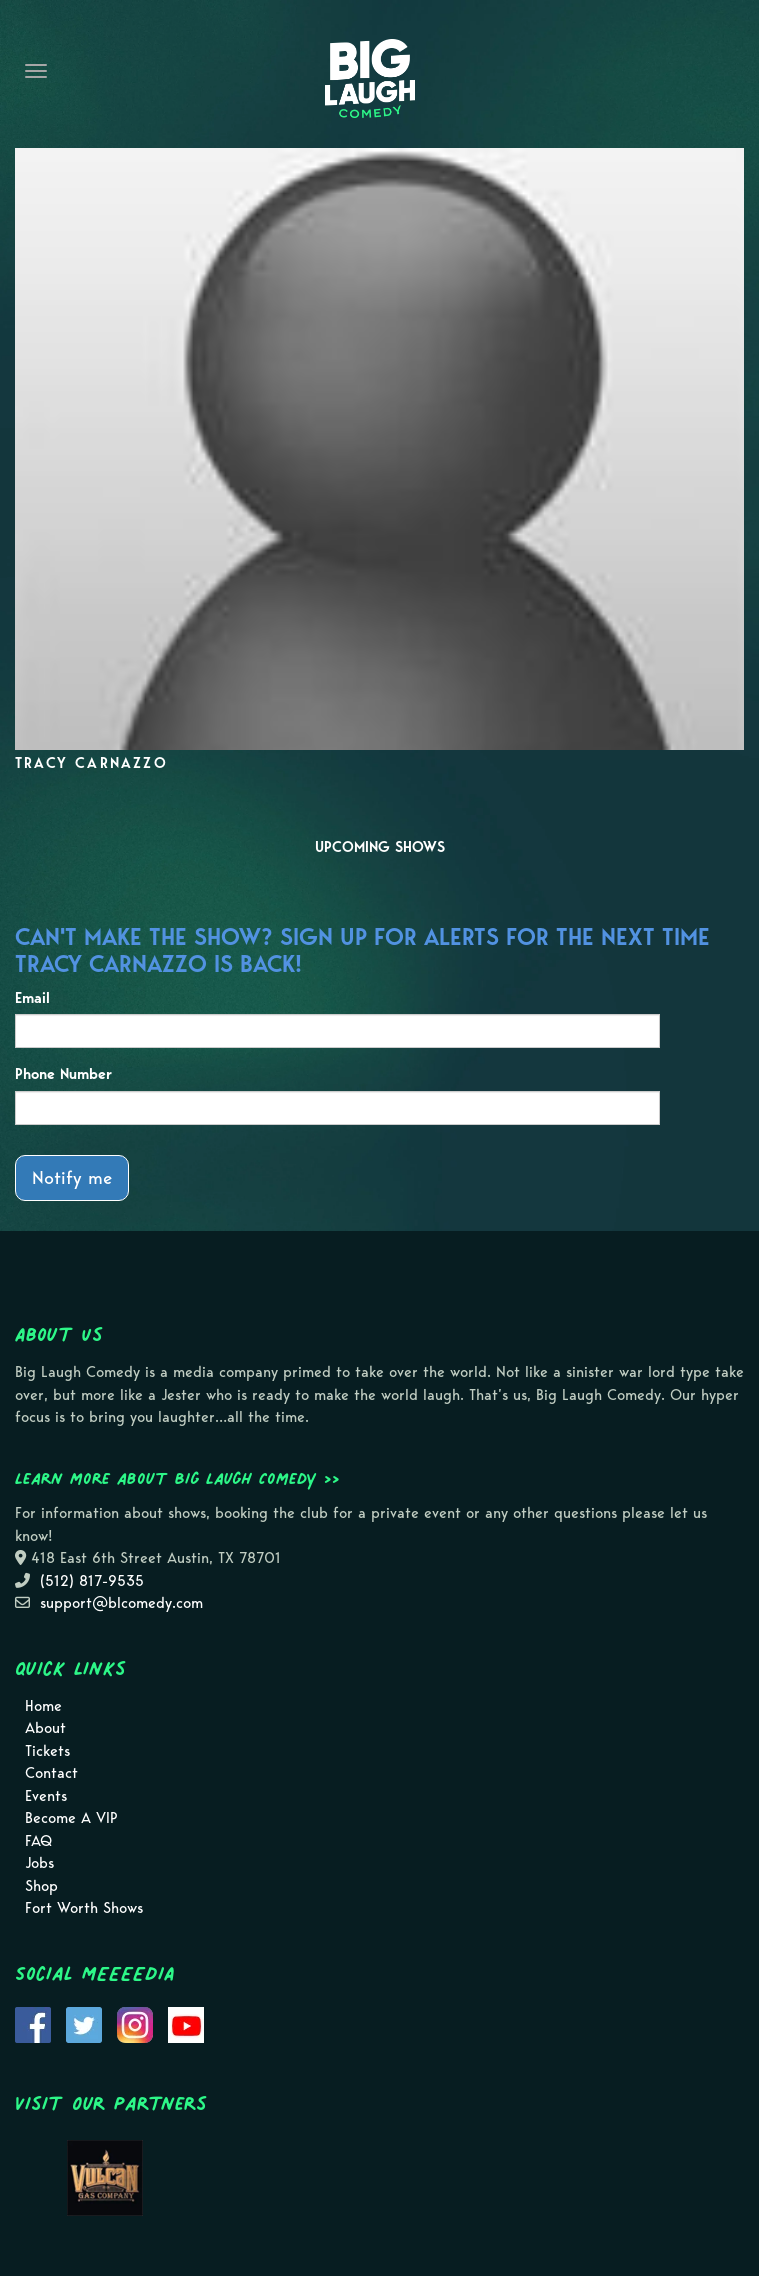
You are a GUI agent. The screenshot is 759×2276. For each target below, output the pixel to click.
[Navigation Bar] (36, 71)
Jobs (39, 1863)
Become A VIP (71, 1818)
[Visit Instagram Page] (135, 2023)
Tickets (47, 1751)
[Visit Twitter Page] (84, 2023)
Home (43, 1706)
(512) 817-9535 (92, 1581)
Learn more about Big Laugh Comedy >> (177, 1478)
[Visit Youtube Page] (186, 2023)
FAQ (38, 1841)
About (45, 1728)
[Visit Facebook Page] (33, 2023)
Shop (41, 1886)
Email (32, 998)
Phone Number (63, 1074)
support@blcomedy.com (121, 1603)
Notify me (72, 1177)
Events (46, 1796)
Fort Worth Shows (84, 1908)
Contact (51, 1773)
